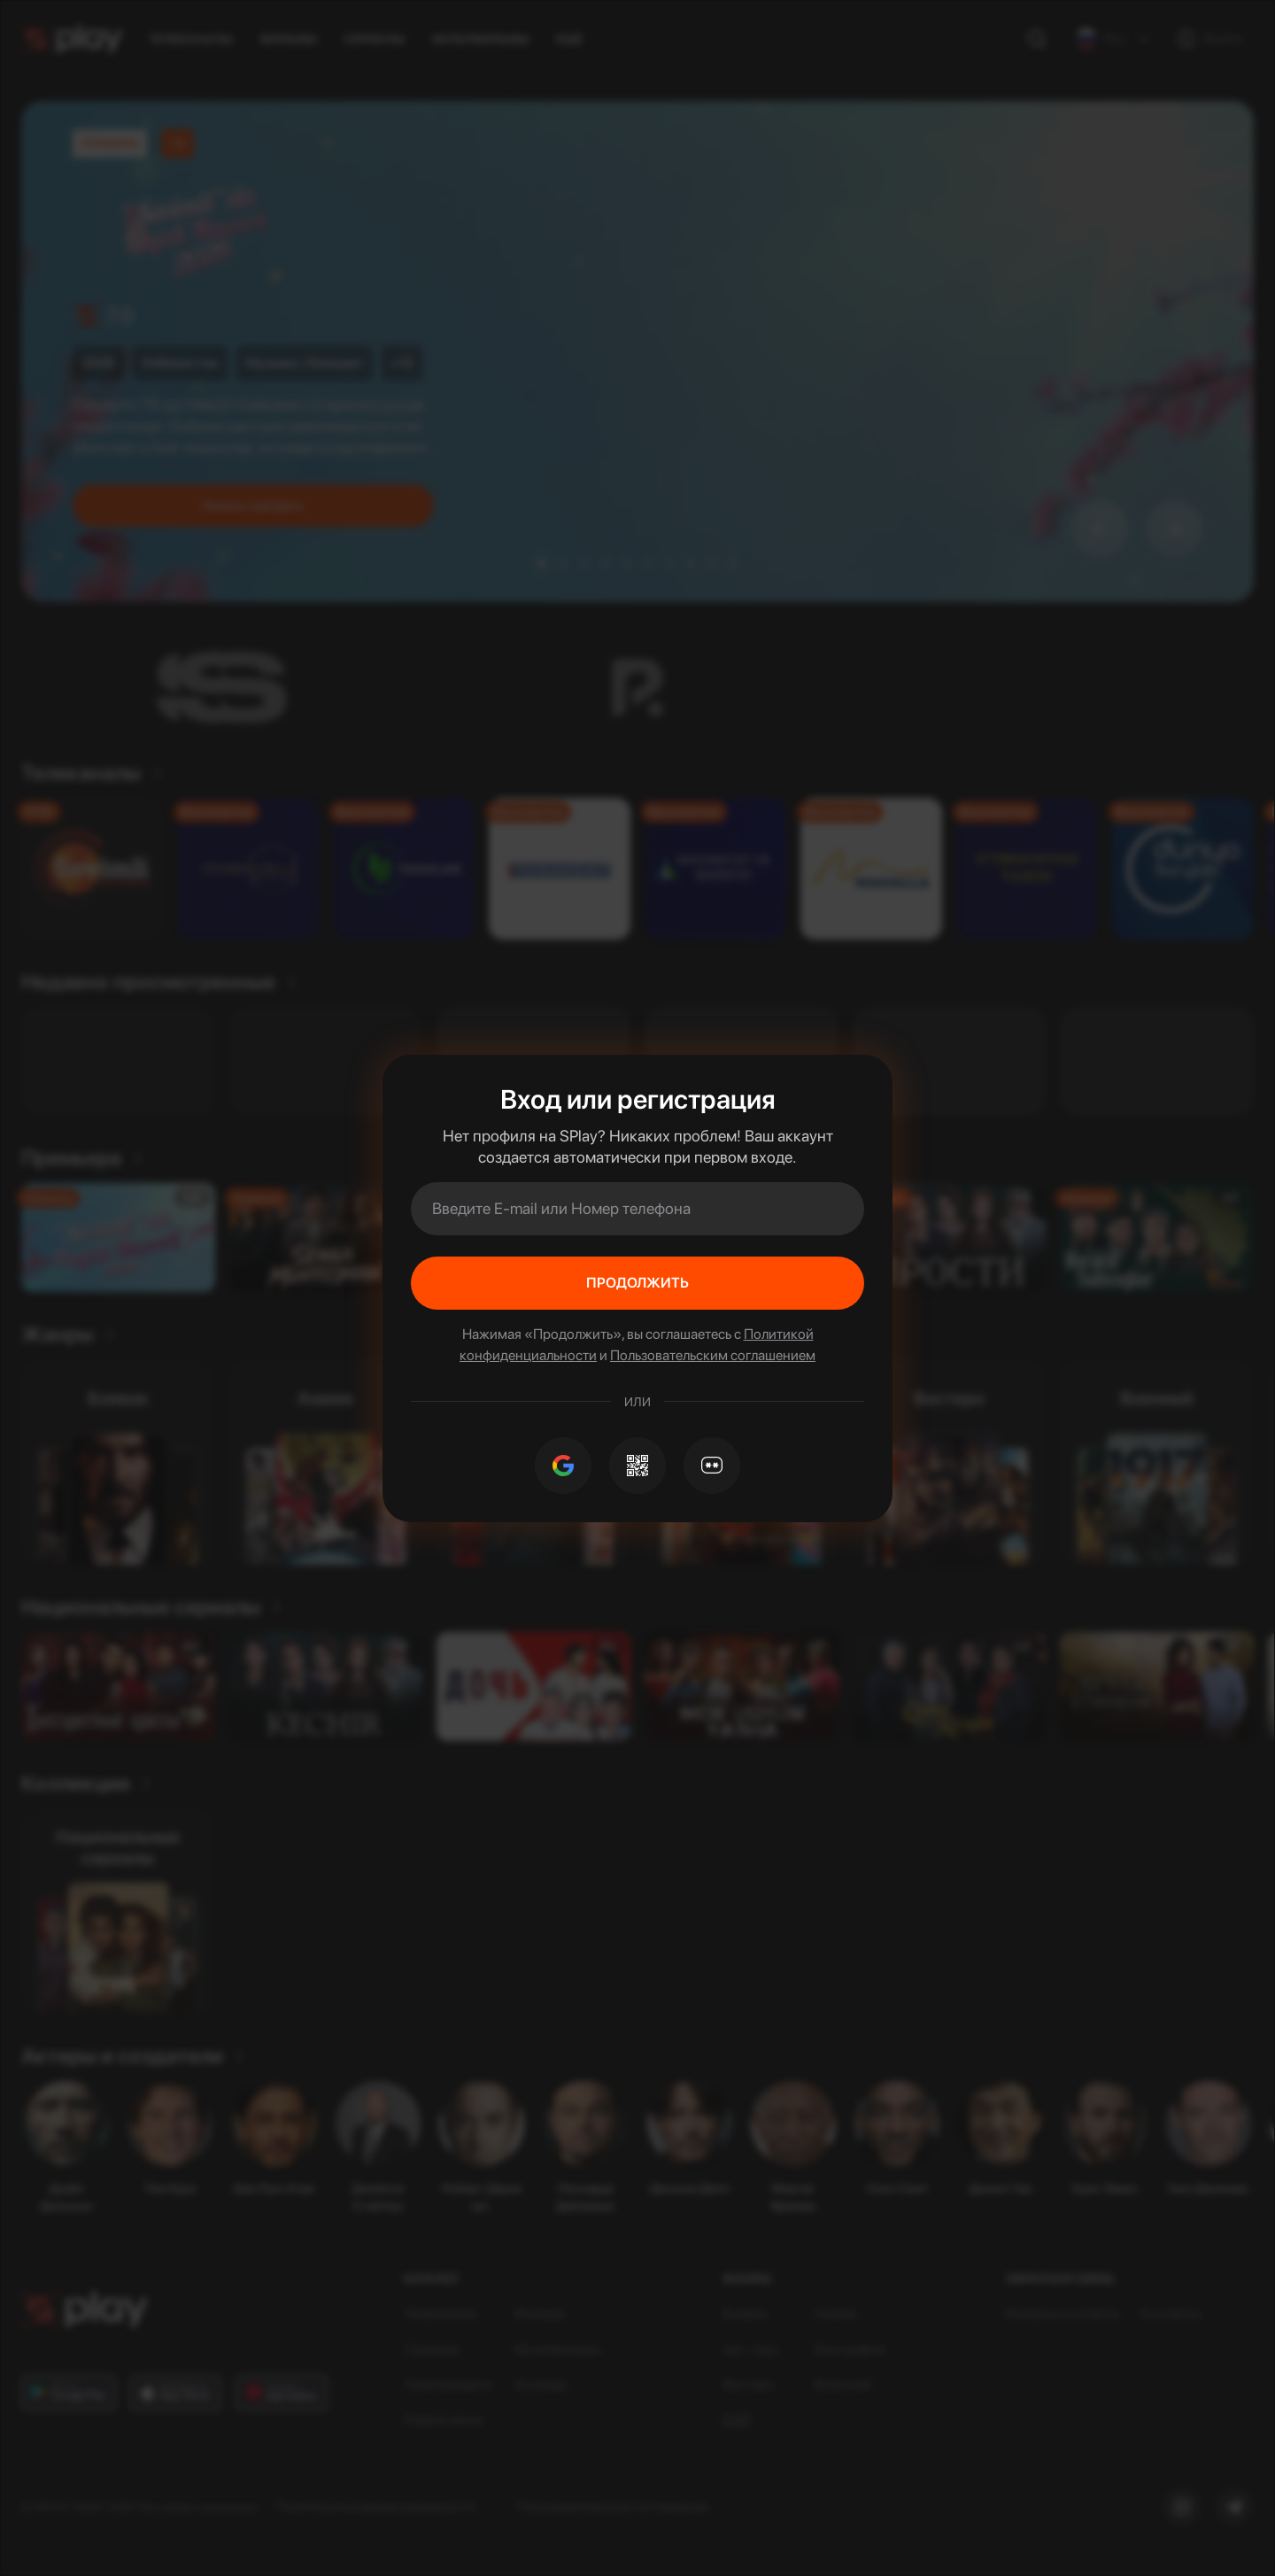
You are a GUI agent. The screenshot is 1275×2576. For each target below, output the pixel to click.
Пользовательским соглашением (712, 1355)
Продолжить (637, 1282)
